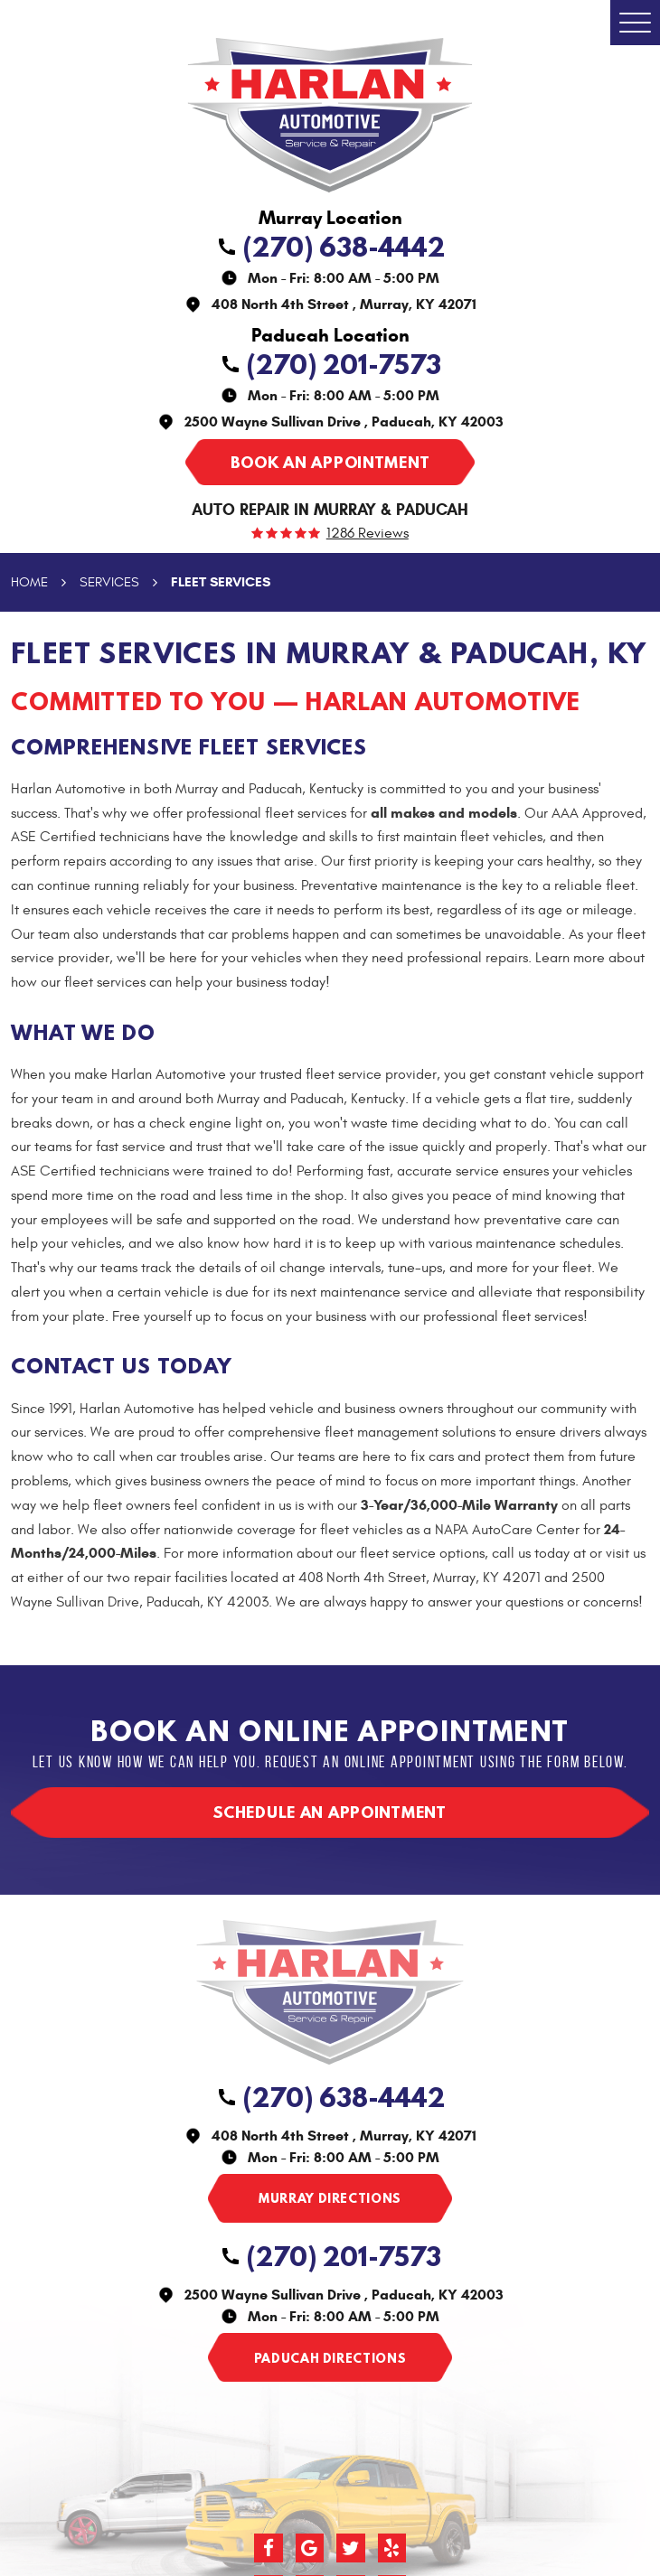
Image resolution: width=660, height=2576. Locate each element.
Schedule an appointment (329, 1812)
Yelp (392, 2548)
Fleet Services (220, 582)
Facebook (268, 2548)
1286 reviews (367, 534)
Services (109, 582)
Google (310, 2548)
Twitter (350, 2548)
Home (29, 582)
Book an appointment (330, 462)
